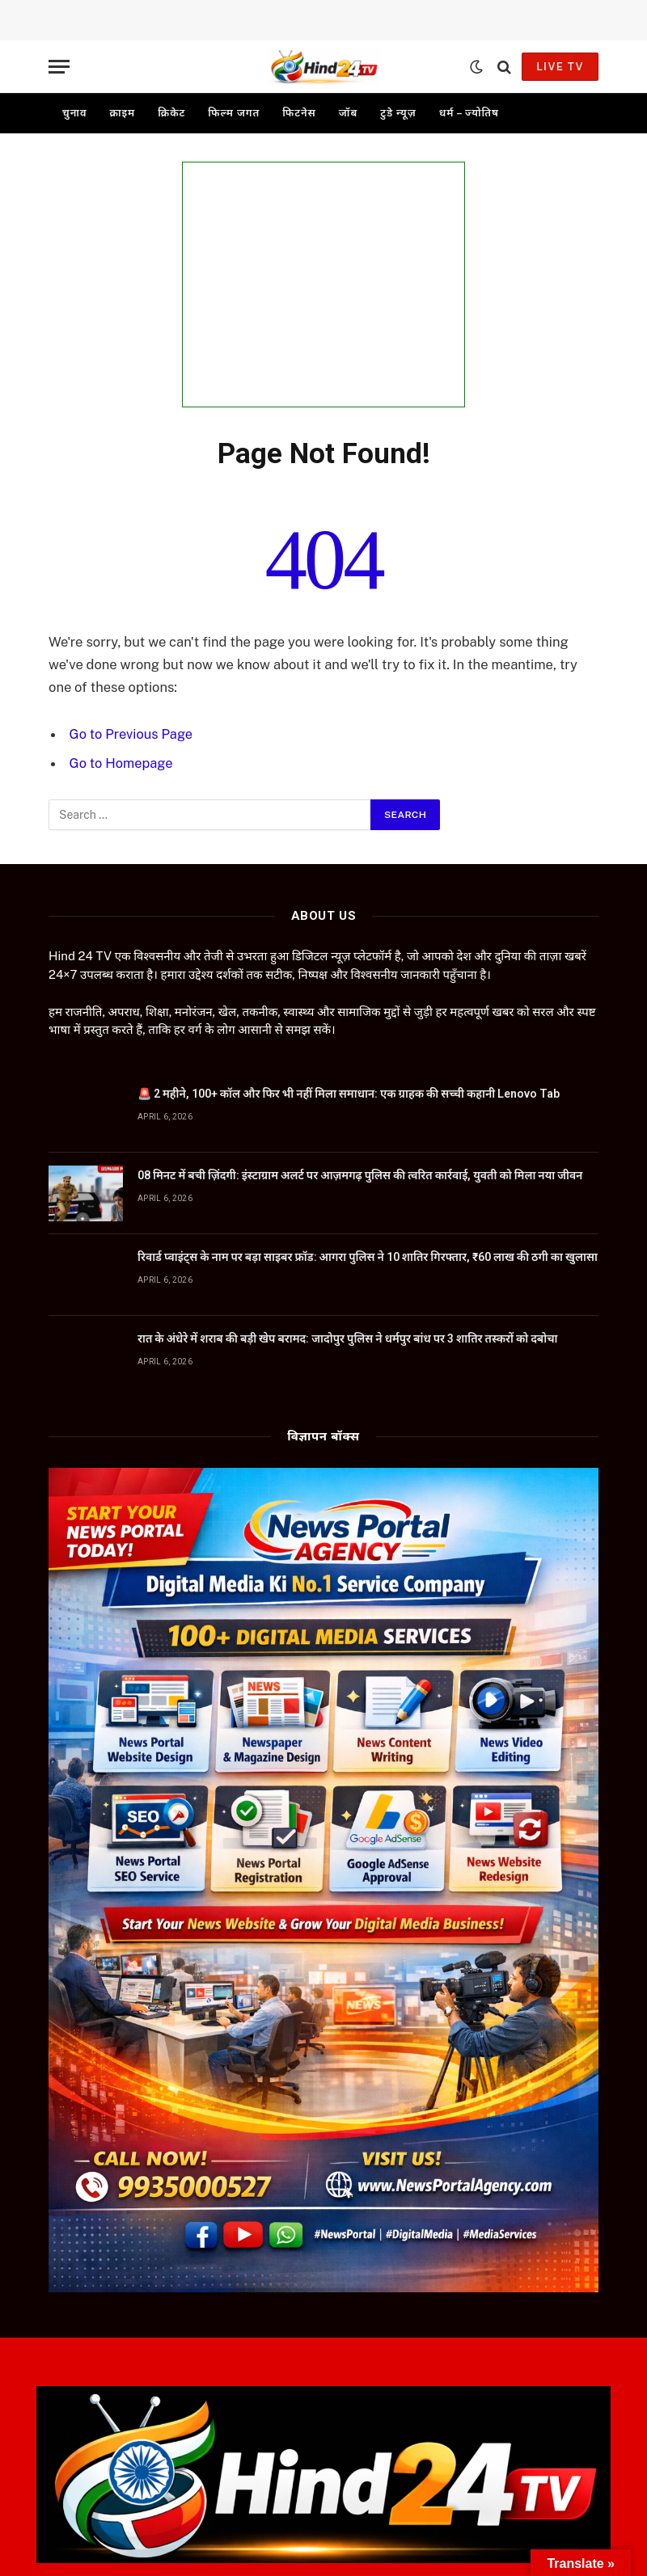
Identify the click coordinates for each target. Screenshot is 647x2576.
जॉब (348, 113)
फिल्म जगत (234, 113)
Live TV (560, 67)
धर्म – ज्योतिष (469, 113)
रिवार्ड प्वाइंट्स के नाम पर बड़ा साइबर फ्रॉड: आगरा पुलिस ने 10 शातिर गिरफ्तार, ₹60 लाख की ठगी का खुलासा (367, 1255)
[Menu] (59, 66)
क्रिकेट (171, 113)
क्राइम (122, 113)
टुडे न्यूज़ (398, 113)
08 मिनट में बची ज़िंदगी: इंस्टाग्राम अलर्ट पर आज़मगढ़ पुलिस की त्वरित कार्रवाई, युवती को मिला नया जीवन (359, 1173)
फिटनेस (299, 113)
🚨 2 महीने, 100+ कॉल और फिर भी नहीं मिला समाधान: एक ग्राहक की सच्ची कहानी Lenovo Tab (349, 1092)
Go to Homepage (122, 763)
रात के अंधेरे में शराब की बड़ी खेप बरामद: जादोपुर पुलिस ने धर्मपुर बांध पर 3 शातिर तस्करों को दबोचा (347, 1336)
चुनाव (74, 113)
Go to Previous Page (132, 734)
